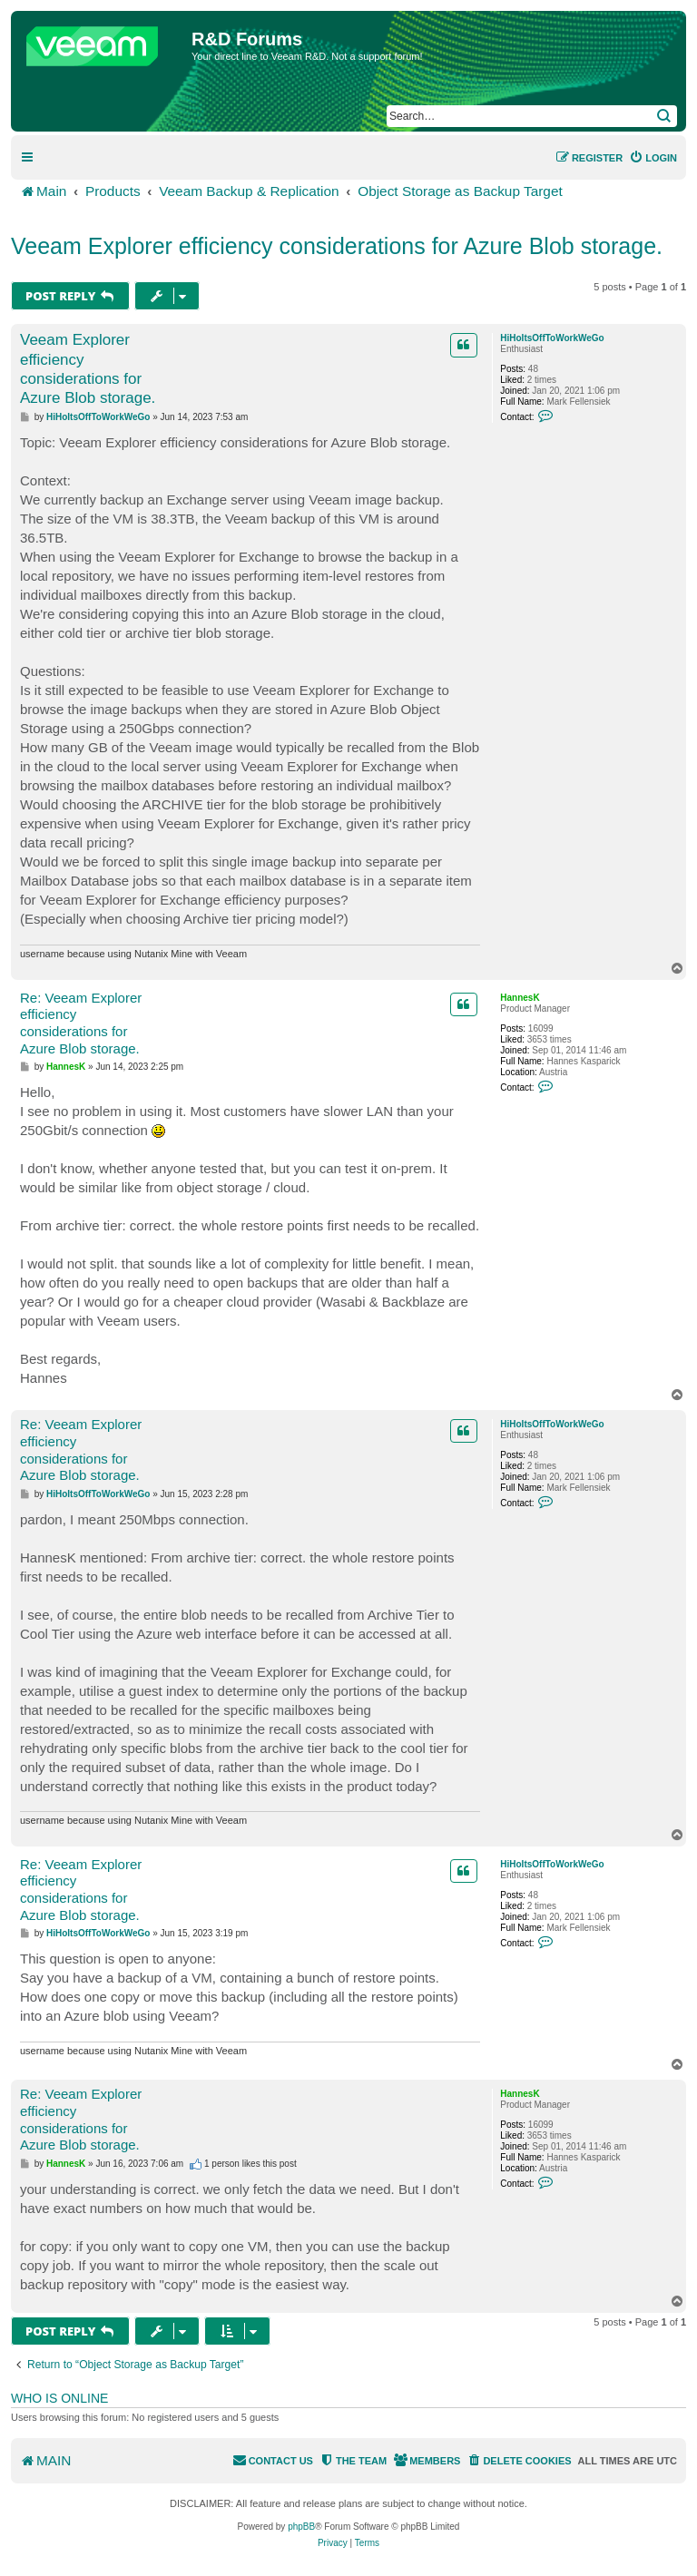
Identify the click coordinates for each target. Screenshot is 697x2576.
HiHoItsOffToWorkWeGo (552, 338)
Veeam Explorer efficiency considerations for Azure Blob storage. (337, 246)
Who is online (59, 2398)
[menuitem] (653, 158)
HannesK (519, 998)
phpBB (301, 2527)
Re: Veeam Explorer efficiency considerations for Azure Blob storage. (81, 1023)
